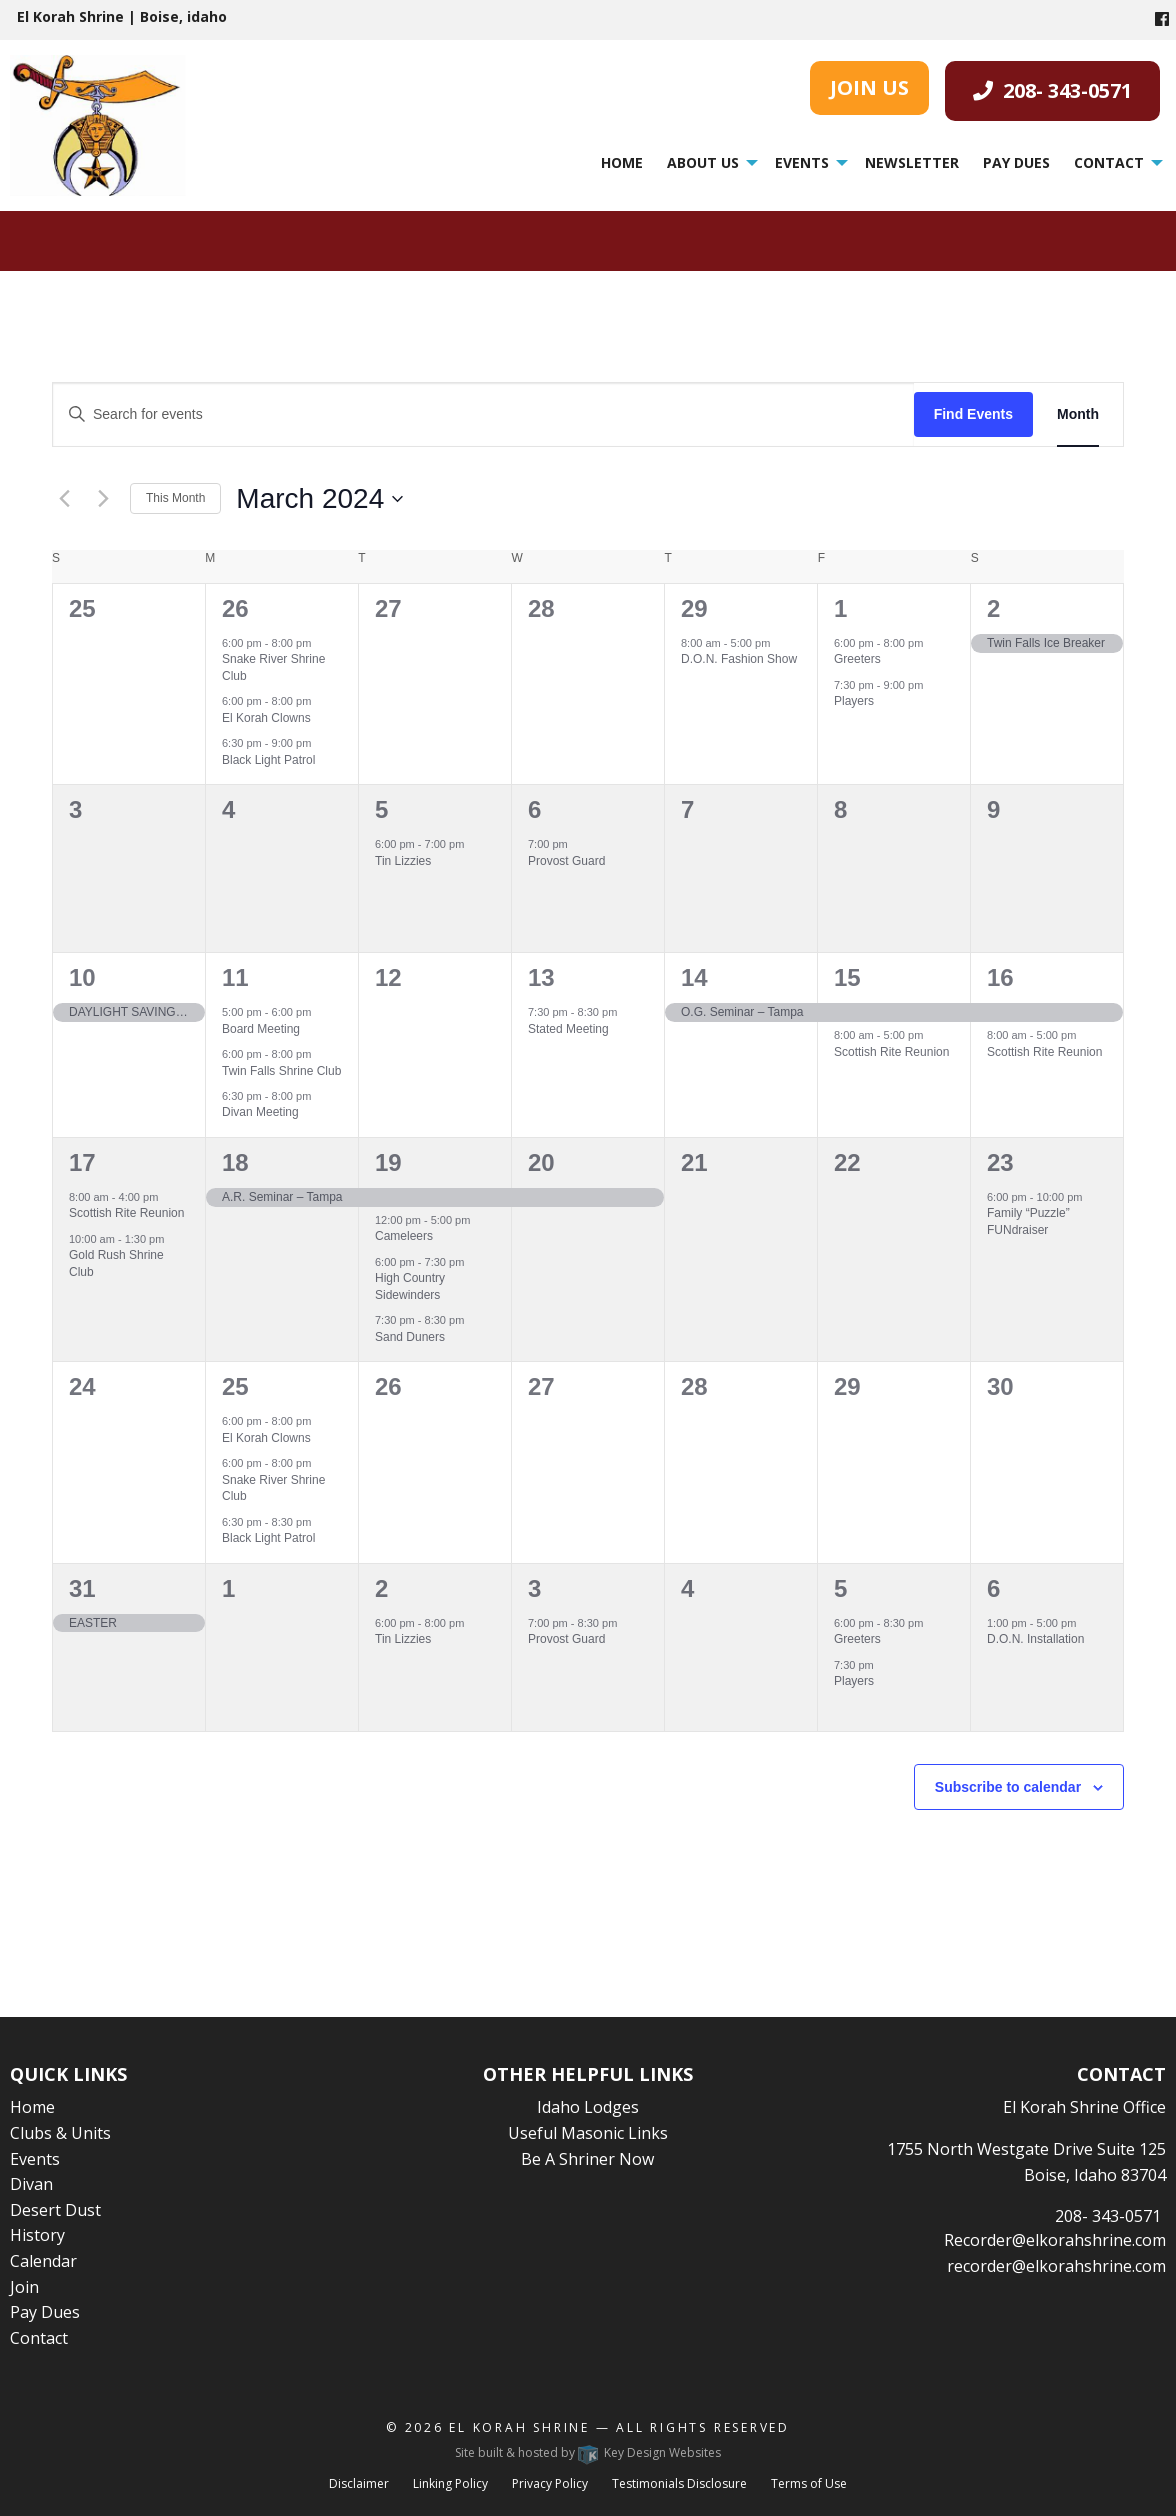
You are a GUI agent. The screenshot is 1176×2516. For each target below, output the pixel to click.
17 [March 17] (82, 1162)
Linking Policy (450, 2483)
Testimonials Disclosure (679, 2483)
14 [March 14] (694, 977)
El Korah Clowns (266, 718)
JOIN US (869, 87)
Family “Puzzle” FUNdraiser (1028, 1221)
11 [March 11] (235, 977)
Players (854, 701)
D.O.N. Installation (1035, 1639)
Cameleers (404, 1236)
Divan (31, 2184)
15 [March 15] (847, 977)
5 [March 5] (381, 809)
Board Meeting (261, 1029)
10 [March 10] (82, 977)
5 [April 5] (840, 1588)
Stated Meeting (568, 1029)
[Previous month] (64, 499)
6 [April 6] (993, 1588)
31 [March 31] (82, 1588)
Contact (1109, 162)
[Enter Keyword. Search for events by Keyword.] (483, 414)
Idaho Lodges (588, 2107)
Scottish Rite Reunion (891, 1052)
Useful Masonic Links (588, 2133)
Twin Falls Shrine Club (281, 1071)
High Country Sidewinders (410, 1286)
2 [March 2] (993, 608)
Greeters (857, 659)
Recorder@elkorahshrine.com (1055, 2240)
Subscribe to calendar (1008, 1787)
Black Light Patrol (268, 760)
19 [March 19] (388, 1162)
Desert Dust (55, 2210)
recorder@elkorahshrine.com (1056, 2266)
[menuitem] (622, 163)
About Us (703, 162)
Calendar (43, 2261)
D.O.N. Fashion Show (739, 659)
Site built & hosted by (588, 2452)
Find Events (973, 414)
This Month (175, 498)
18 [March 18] (235, 1162)
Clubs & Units (60, 2133)
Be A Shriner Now (587, 2159)
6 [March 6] (534, 809)
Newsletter (912, 162)
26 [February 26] (235, 608)
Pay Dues (1016, 162)
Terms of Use (809, 2483)
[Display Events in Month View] (1078, 414)
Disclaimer (359, 2483)
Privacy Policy (550, 2483)
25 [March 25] (235, 1386)
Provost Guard (566, 861)
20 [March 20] (541, 1162)
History (37, 2235)
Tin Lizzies (403, 861)
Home (622, 162)
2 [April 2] (381, 1588)
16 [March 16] (1000, 977)
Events (802, 162)
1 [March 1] (840, 608)
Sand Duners (410, 1337)
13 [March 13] (541, 977)
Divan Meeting (260, 1112)
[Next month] (103, 499)
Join (24, 2287)
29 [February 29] (694, 608)
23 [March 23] (1000, 1162)
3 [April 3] (534, 1588)
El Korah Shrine (519, 2427)
